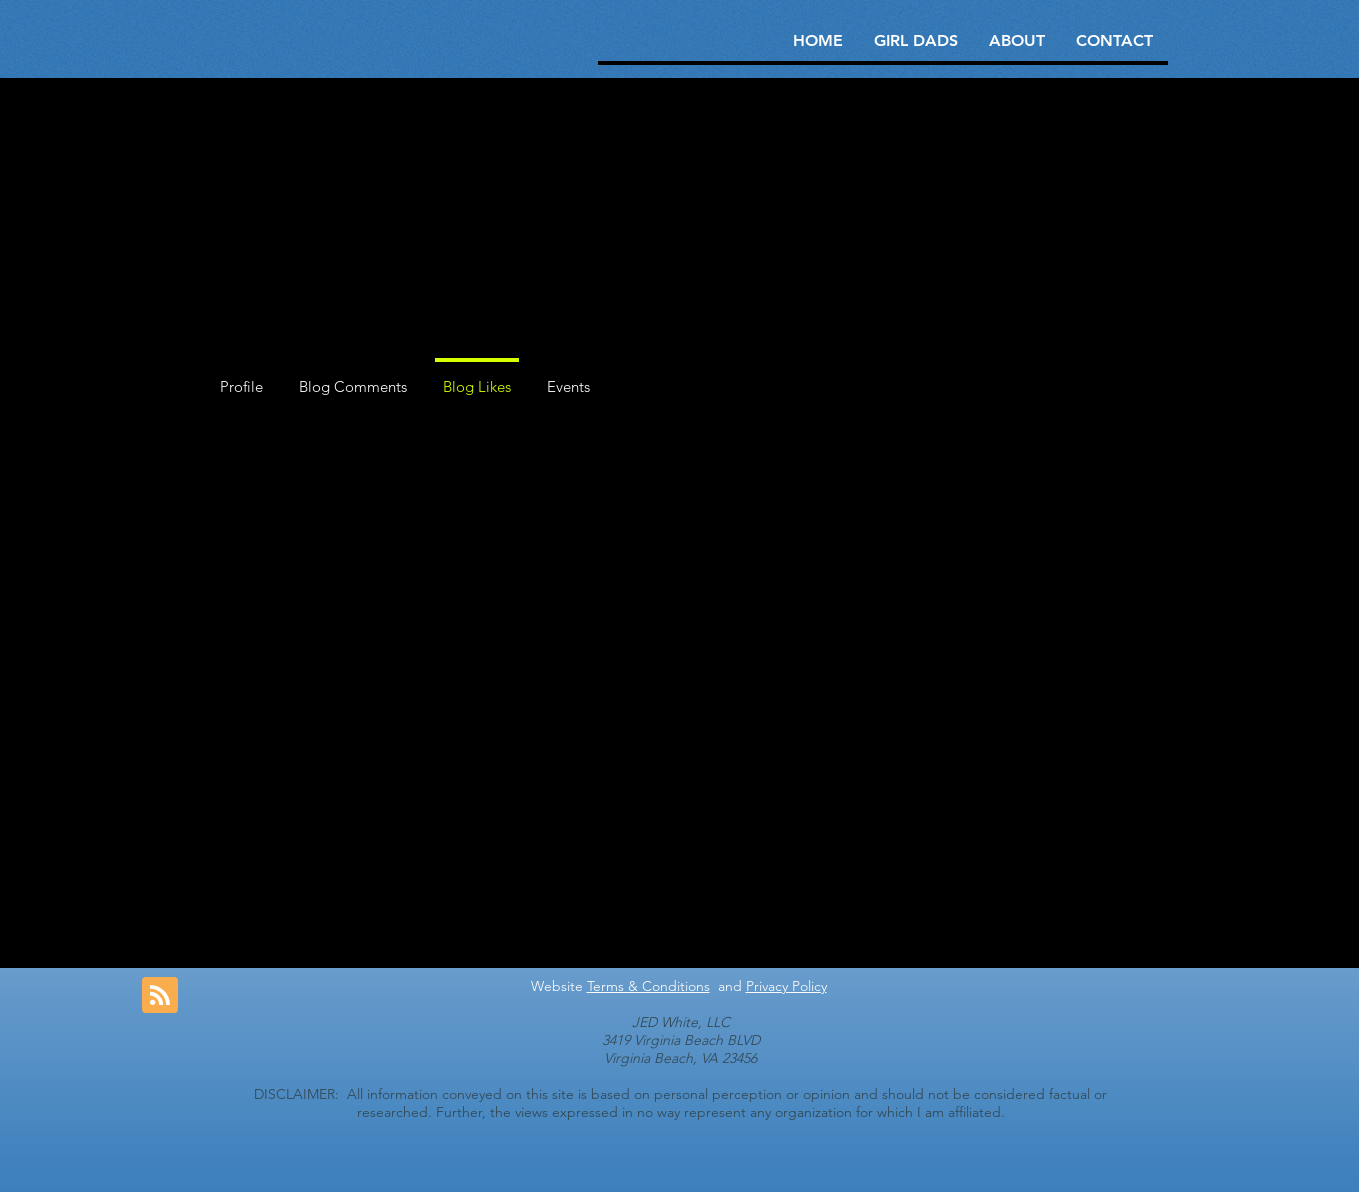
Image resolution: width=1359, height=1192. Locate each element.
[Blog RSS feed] (160, 996)
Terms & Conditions (648, 986)
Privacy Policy (786, 986)
